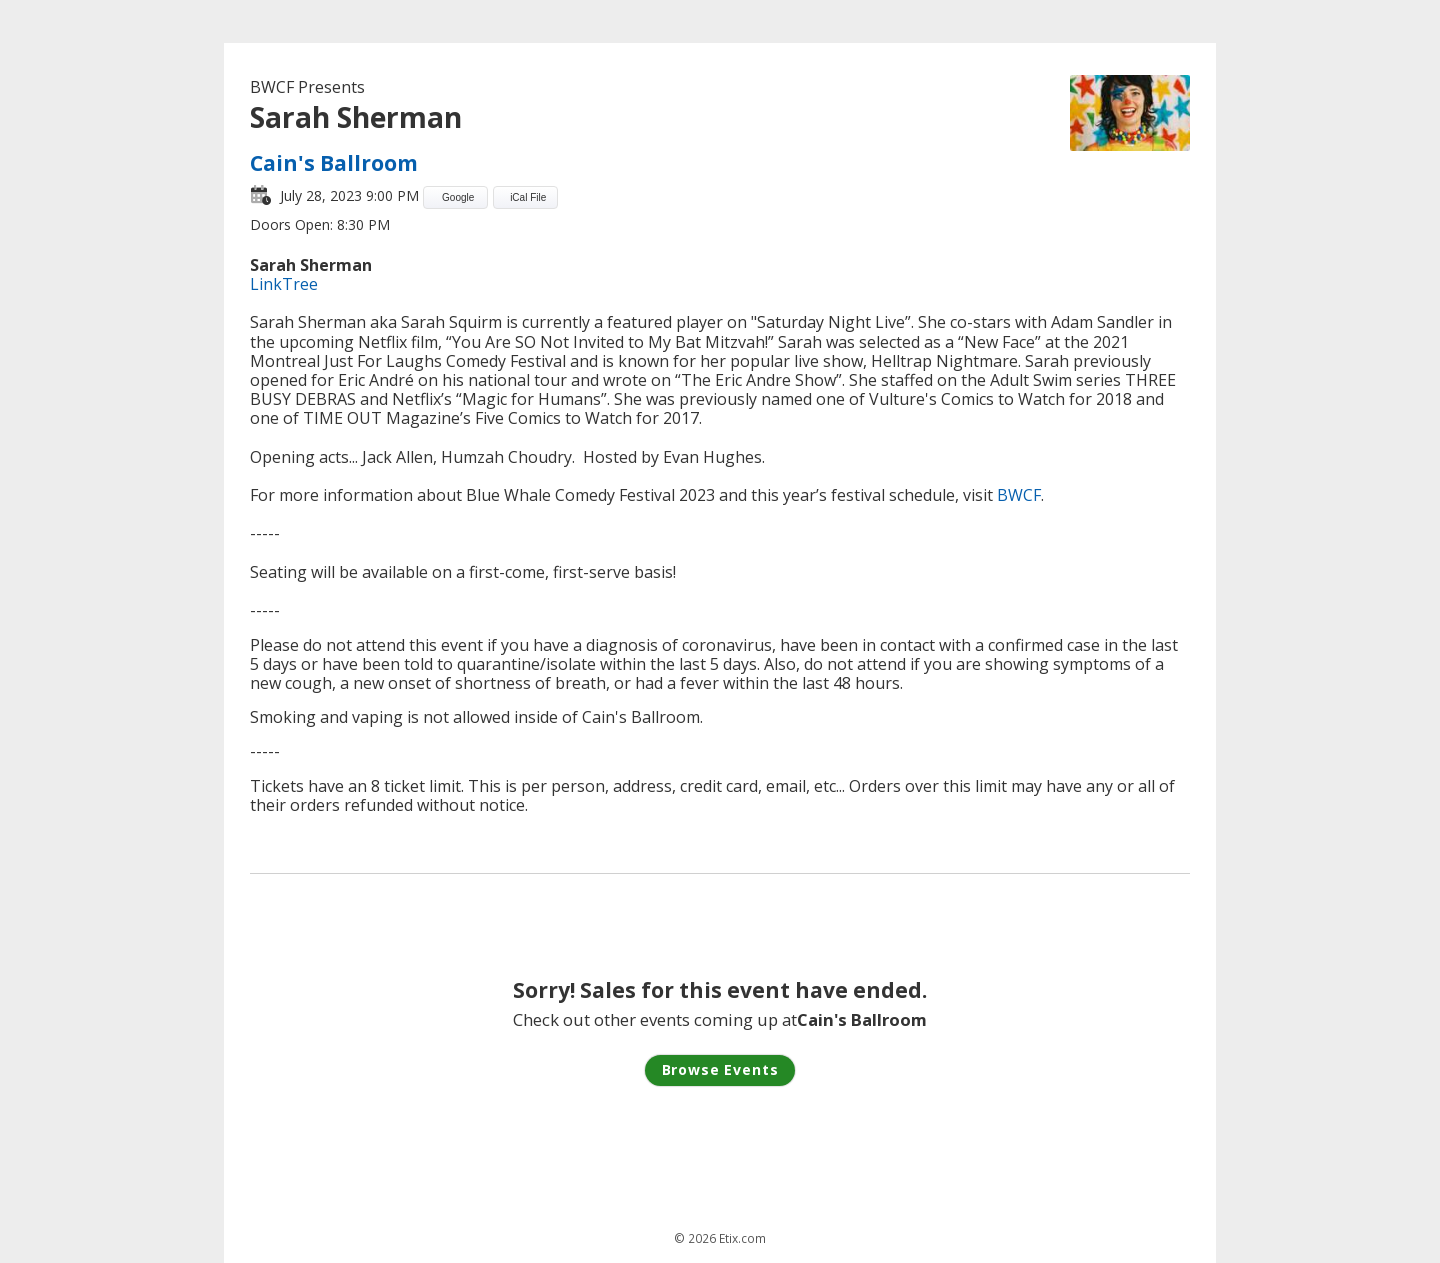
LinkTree (284, 284)
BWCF (1019, 495)
